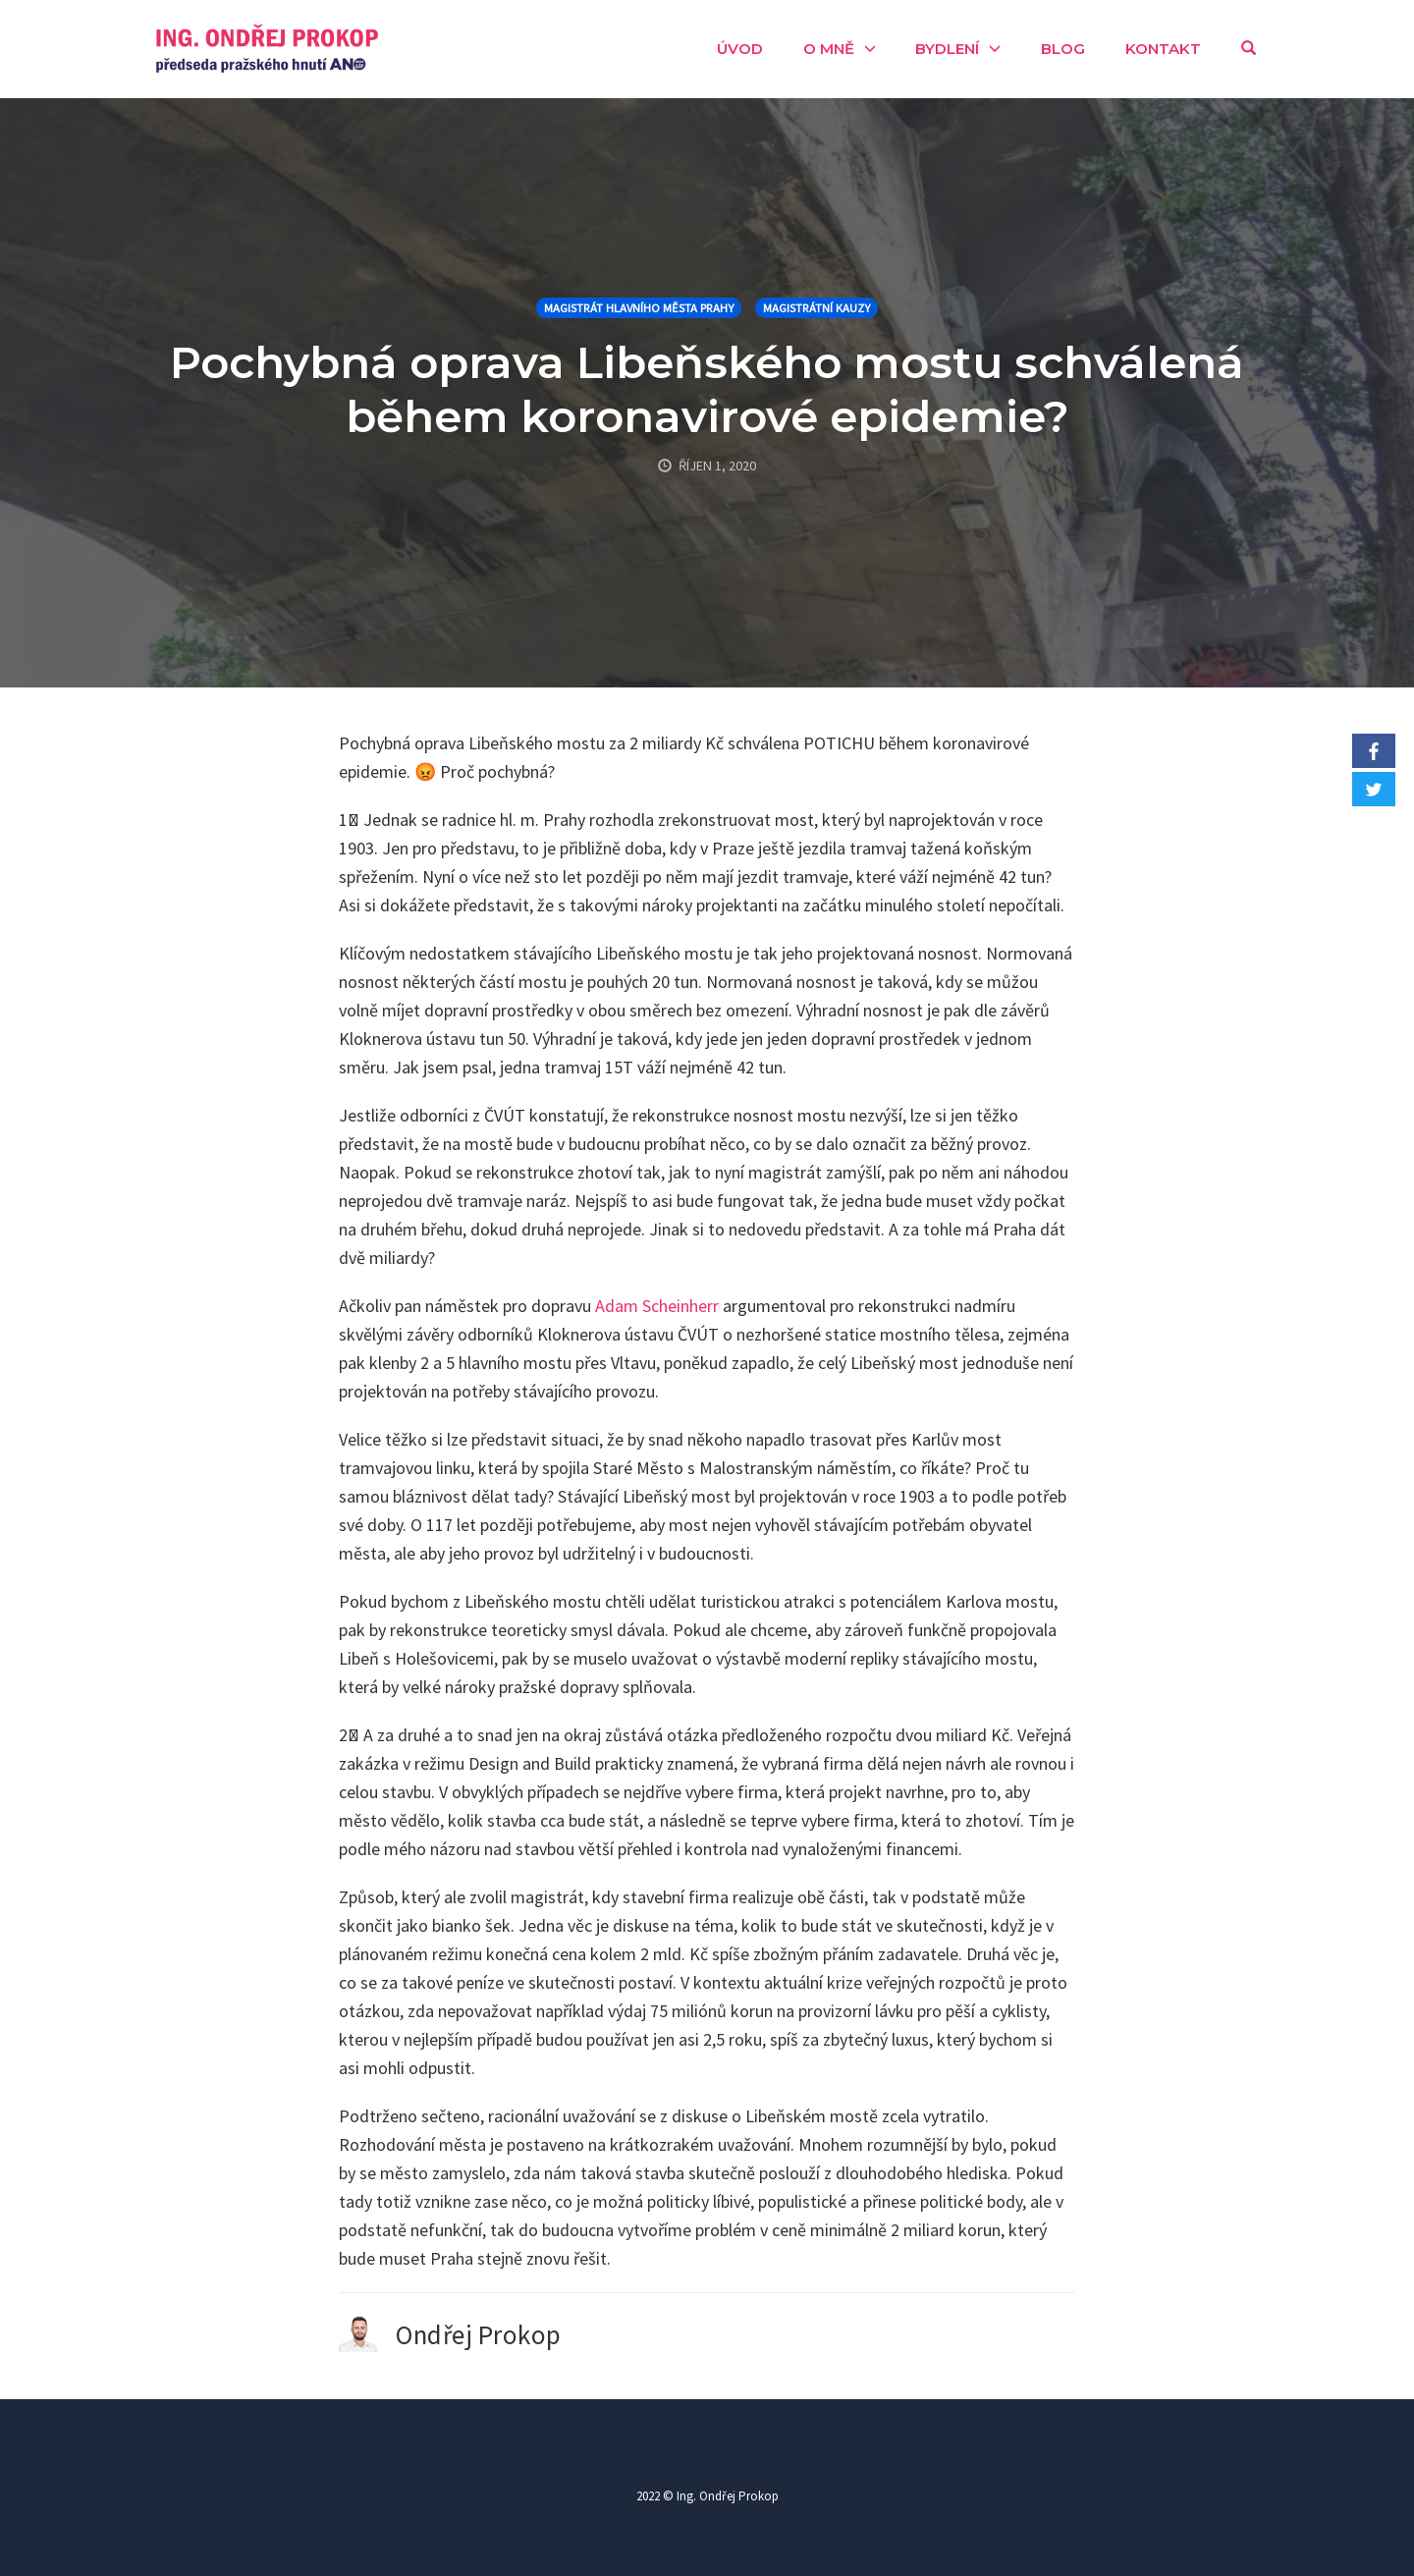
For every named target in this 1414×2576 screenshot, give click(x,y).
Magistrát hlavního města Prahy (639, 308)
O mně (828, 48)
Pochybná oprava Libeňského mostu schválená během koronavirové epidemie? (707, 389)
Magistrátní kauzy (816, 308)
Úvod (740, 48)
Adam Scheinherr (657, 1305)
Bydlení (947, 48)
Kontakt (1163, 48)
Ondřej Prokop (479, 2334)
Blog (1063, 48)
